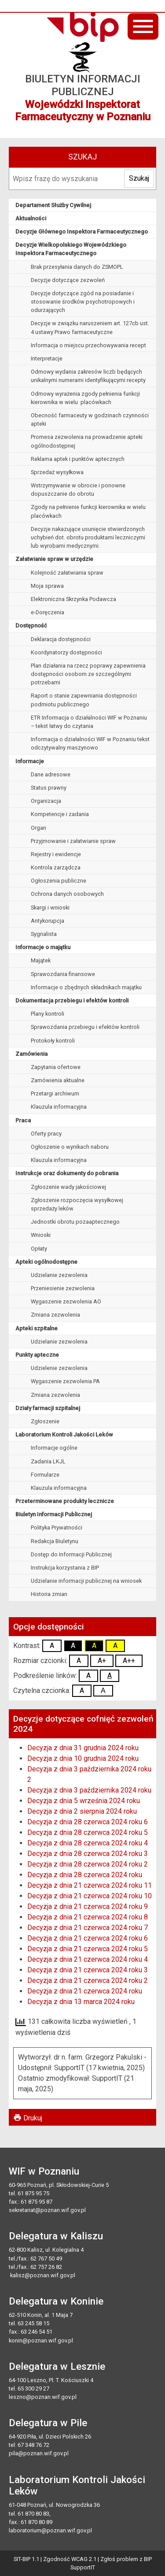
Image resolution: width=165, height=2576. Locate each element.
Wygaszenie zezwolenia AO (66, 1301)
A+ (102, 1660)
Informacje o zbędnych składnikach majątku (86, 987)
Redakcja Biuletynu (54, 1541)
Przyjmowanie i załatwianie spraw (73, 841)
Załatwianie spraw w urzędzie (54, 559)
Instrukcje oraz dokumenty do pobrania (66, 1173)
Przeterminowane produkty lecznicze (64, 1501)
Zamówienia (31, 1053)
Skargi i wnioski (50, 907)
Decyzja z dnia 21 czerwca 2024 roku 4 (87, 1959)
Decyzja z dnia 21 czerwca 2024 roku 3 (87, 1970)
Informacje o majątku (42, 947)
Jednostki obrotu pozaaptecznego (75, 1221)
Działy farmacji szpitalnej (47, 1408)
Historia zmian (49, 1594)
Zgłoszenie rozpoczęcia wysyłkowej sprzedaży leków (77, 1204)
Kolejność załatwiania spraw (67, 572)
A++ (129, 1660)
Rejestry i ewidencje (56, 854)
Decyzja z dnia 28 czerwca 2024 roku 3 (87, 1853)
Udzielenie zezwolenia (59, 1368)
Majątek (41, 960)
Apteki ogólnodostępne (46, 1261)
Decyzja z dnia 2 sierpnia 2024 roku (82, 1811)
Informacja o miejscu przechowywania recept (88, 345)
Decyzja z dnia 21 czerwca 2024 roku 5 (87, 1949)
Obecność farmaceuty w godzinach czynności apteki (90, 419)
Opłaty (39, 1248)
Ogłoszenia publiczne (58, 880)
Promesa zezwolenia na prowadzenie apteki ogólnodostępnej (87, 441)
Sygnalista (44, 934)
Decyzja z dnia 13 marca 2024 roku (81, 2001)
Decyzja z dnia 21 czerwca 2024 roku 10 (89, 1896)
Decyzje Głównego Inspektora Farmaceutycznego (81, 231)
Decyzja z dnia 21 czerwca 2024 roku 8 (87, 1917)
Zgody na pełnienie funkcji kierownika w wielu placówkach (88, 511)
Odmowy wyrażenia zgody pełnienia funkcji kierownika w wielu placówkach (85, 397)
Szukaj (139, 178)
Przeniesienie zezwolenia (63, 1288)
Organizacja (46, 801)
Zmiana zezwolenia (55, 1314)
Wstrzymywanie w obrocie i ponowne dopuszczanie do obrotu (78, 489)
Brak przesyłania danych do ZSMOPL (77, 267)
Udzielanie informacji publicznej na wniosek (86, 1581)
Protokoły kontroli (53, 1040)
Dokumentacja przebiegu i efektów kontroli (71, 1000)
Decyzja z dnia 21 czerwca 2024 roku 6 (87, 1938)
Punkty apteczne (37, 1354)
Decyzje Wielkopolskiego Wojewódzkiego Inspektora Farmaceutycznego (70, 248)
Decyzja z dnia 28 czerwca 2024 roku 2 (87, 1864)
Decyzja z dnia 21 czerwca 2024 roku (84, 1991)
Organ (38, 827)
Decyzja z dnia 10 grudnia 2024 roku (83, 1758)
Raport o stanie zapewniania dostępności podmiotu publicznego (84, 699)
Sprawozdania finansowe (63, 974)
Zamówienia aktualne (57, 1080)
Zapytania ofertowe (56, 1067)
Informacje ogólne (54, 1447)
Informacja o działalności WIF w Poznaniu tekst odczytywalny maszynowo (90, 743)
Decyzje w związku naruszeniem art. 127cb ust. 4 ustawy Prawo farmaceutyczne (90, 327)
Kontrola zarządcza (56, 867)
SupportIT (82, 2567)
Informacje (29, 761)
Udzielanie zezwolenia (59, 1275)
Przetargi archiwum (55, 1093)
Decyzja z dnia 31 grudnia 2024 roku (83, 1748)
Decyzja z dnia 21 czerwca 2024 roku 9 (87, 1906)
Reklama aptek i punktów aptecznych (78, 459)
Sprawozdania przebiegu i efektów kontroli (85, 1027)
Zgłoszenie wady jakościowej (68, 1187)
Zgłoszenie (45, 1421)
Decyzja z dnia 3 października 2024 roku (89, 1790)
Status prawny (48, 787)
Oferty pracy (46, 1133)
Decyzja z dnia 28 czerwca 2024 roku (84, 1875)
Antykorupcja (47, 920)
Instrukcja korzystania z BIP (65, 1567)
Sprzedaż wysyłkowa (57, 472)
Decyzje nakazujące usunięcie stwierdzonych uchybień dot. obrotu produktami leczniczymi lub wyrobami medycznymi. (88, 537)
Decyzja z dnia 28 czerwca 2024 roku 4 (87, 1843)
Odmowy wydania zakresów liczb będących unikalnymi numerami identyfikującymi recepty (88, 375)
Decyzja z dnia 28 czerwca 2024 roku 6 (87, 1822)
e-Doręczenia (47, 612)
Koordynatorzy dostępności (66, 652)
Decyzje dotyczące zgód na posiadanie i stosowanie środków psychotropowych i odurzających (83, 301)
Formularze (45, 1474)
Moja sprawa (47, 586)
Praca (23, 1120)
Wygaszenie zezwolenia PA (65, 1381)
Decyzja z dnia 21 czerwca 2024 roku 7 (87, 1927)
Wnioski (41, 1235)
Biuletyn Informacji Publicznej (53, 1514)
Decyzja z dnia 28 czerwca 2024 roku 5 (87, 1832)
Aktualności (30, 218)
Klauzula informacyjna (59, 1106)
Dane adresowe (50, 774)
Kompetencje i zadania (60, 814)
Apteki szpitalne (36, 1328)
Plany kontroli (47, 1013)
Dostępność (31, 625)
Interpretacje (46, 358)
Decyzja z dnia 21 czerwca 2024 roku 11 (89, 1885)
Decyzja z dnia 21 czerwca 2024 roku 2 (87, 1980)
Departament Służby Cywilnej (53, 205)
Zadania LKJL (48, 1461)
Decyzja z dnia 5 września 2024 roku (83, 1801)
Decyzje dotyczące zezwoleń (68, 280)
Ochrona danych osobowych (67, 894)
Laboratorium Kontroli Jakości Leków (64, 1434)
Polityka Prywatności (56, 1527)
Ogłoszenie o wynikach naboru (70, 1146)
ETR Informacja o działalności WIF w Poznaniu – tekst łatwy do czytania (89, 721)
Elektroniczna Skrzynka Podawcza (73, 599)
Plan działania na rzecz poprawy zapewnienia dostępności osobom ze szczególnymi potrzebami (88, 674)
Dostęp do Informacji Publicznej (71, 1554)
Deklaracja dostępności (61, 639)
